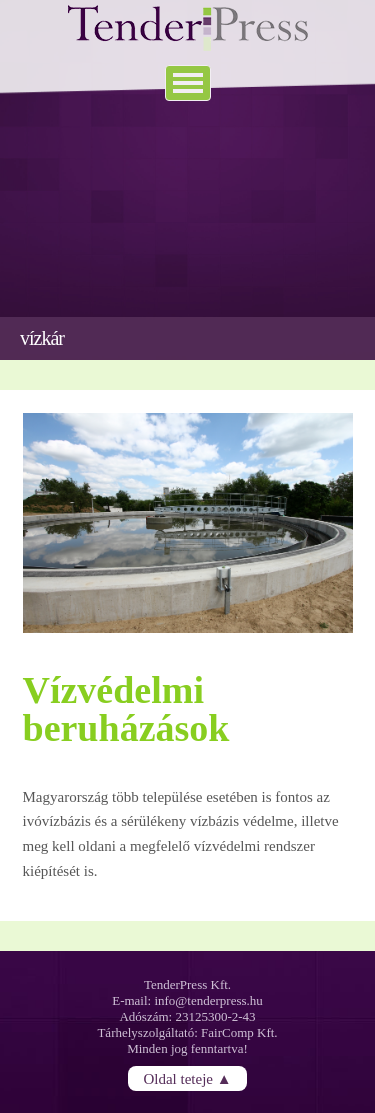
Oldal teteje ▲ (187, 1078)
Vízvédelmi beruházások (126, 709)
